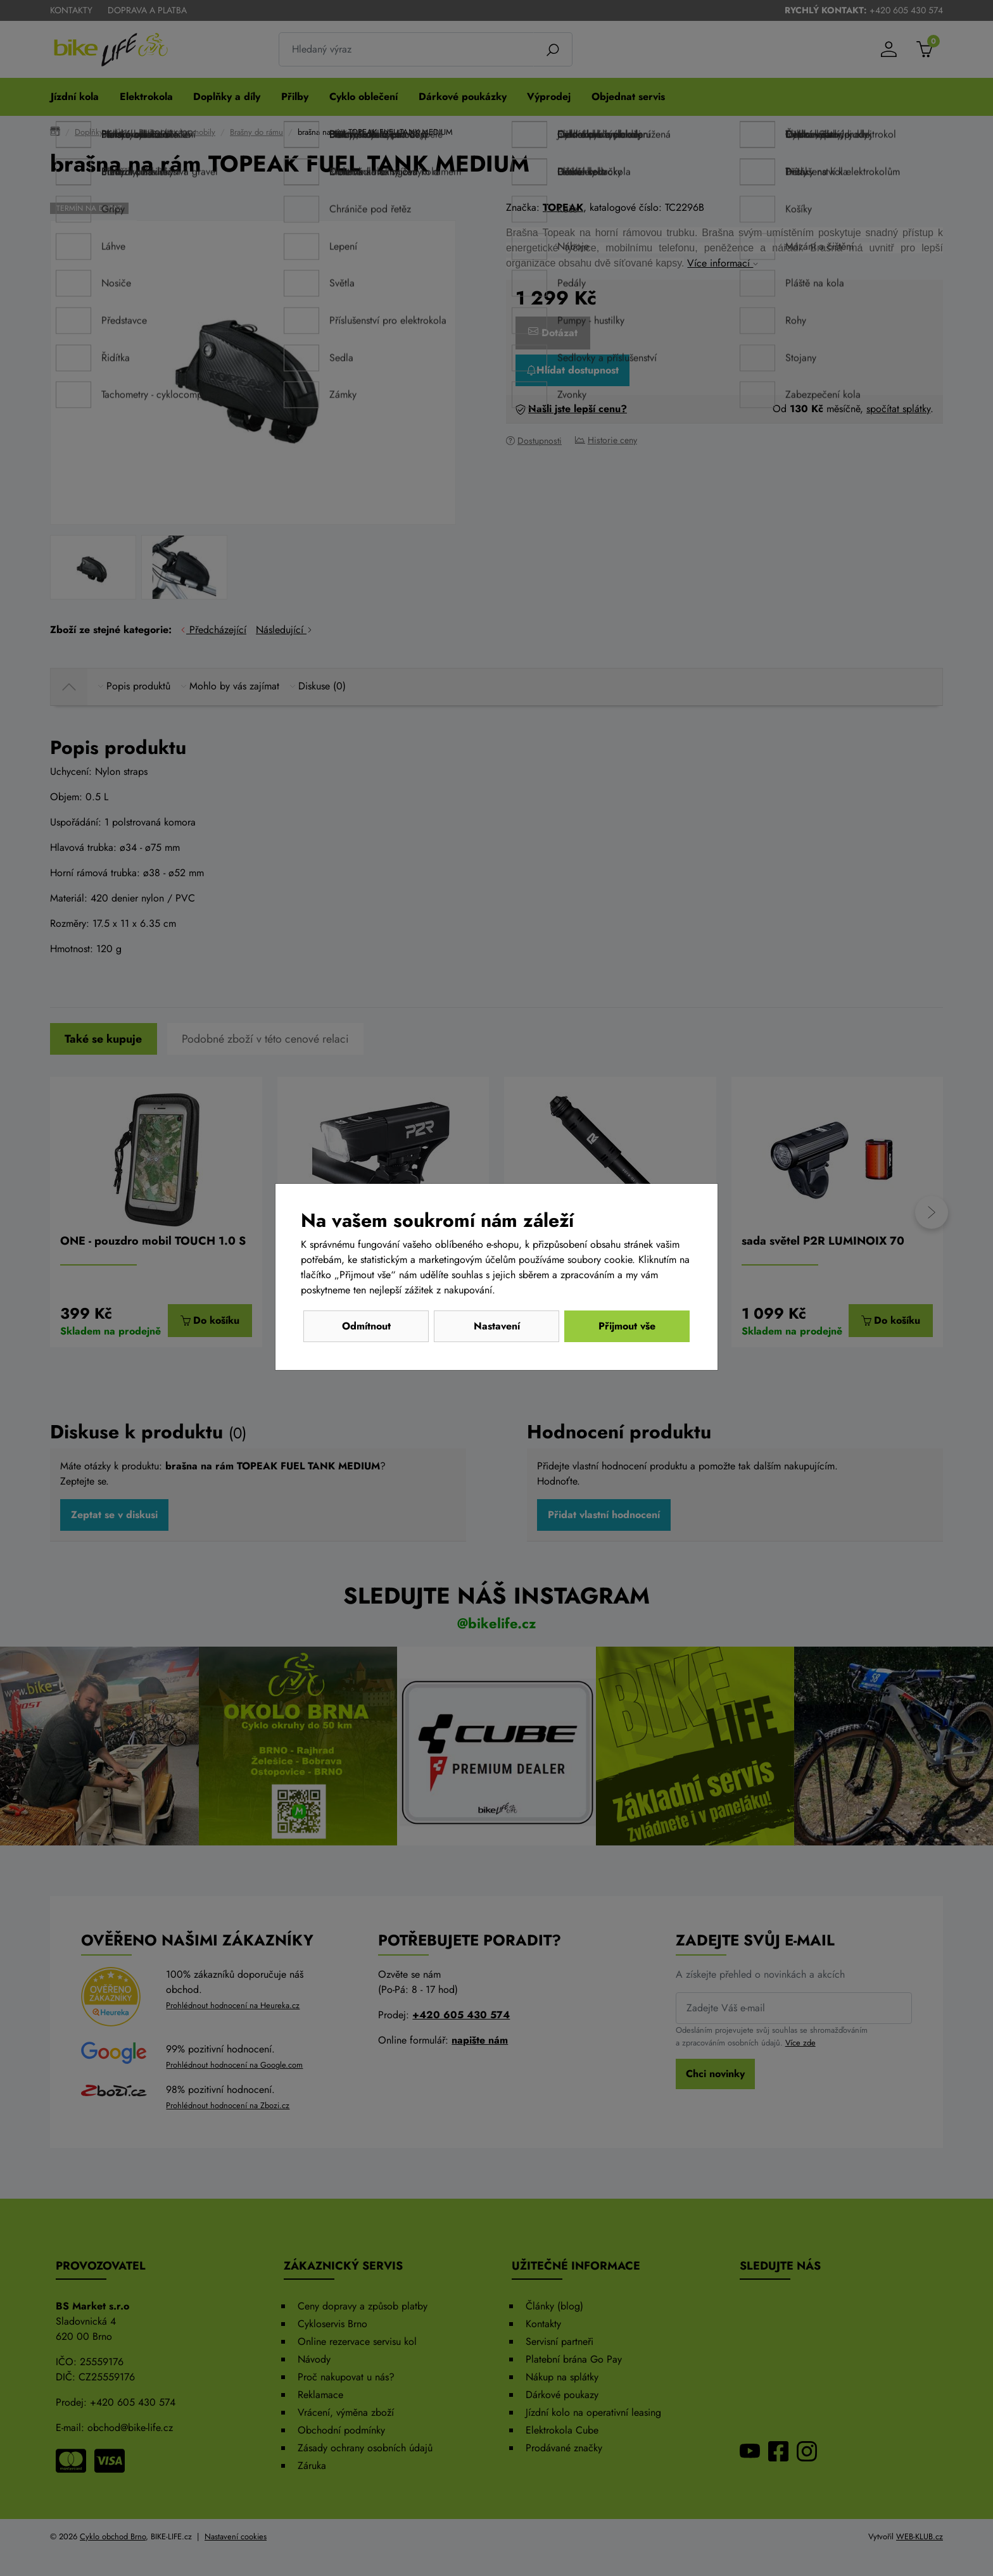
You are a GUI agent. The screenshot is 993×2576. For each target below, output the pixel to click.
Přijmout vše (626, 1326)
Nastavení (497, 1326)
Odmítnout (366, 1326)
